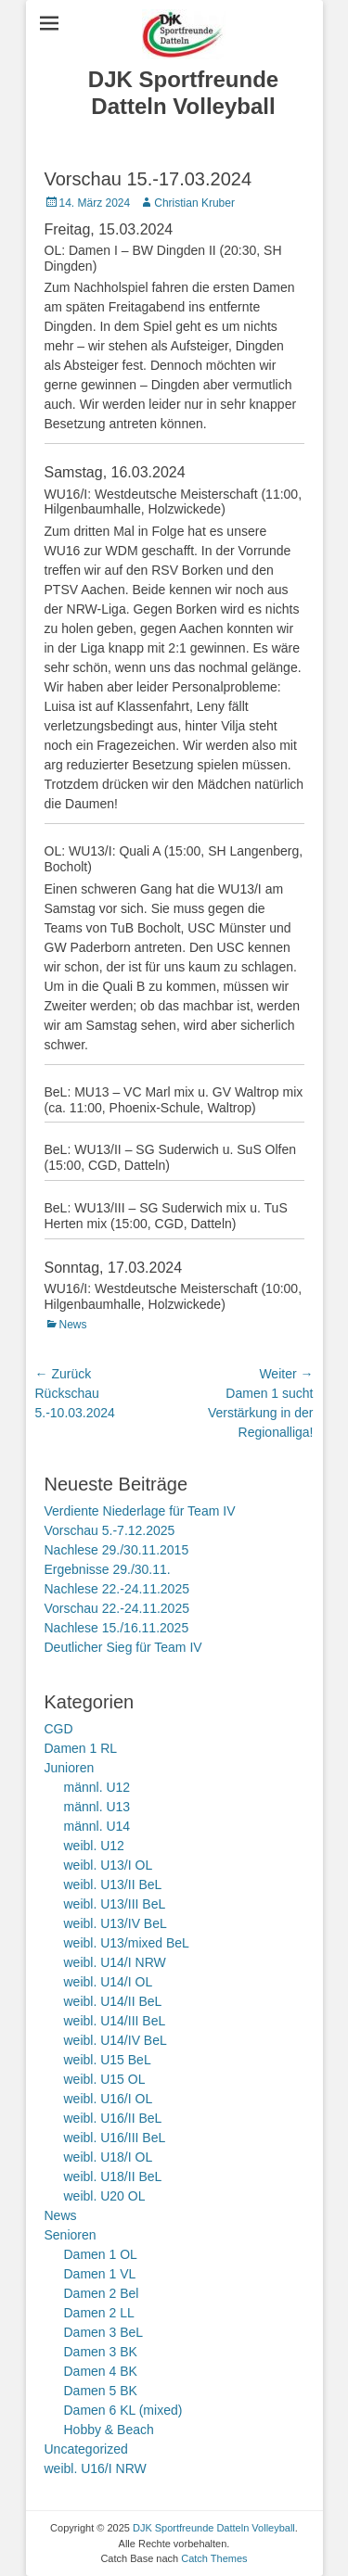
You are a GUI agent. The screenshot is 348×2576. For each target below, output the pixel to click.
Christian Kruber (194, 203)
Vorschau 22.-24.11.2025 (117, 1608)
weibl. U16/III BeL (115, 2137)
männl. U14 (97, 1826)
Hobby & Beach (109, 2429)
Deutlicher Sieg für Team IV (123, 1647)
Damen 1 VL (100, 2273)
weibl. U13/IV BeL (115, 1923)
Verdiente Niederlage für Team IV (140, 1511)
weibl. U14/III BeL (115, 2020)
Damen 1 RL (81, 1748)
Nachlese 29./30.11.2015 (117, 1549)
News (73, 1324)
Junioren (70, 1767)
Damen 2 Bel (101, 2293)
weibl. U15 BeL (107, 2059)
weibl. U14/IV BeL (115, 2040)
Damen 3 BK (100, 2351)
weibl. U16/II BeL (113, 2118)
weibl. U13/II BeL (113, 1884)
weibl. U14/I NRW (115, 1962)
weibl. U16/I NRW (96, 2468)
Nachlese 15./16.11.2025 (117, 1627)
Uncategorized (86, 2449)
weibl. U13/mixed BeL (126, 1942)
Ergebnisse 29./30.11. (108, 1569)
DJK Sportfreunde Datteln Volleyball (183, 93)
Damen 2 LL (99, 2312)
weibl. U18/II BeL (113, 2176)
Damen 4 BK (100, 2371)
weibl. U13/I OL (108, 1865)
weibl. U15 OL (105, 2079)
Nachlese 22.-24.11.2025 (117, 1588)
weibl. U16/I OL (108, 2098)
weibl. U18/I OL (108, 2157)
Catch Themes (214, 2558)
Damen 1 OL (100, 2254)
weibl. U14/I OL (108, 1981)
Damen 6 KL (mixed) (123, 2410)
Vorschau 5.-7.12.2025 (110, 1530)
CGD (59, 1728)
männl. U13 (97, 1806)
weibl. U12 (94, 1845)
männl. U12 (97, 1787)
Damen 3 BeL (104, 2332)
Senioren (71, 2234)
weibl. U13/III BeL (115, 1904)
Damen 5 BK (100, 2390)
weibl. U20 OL (105, 2196)
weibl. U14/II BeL (113, 2001)
